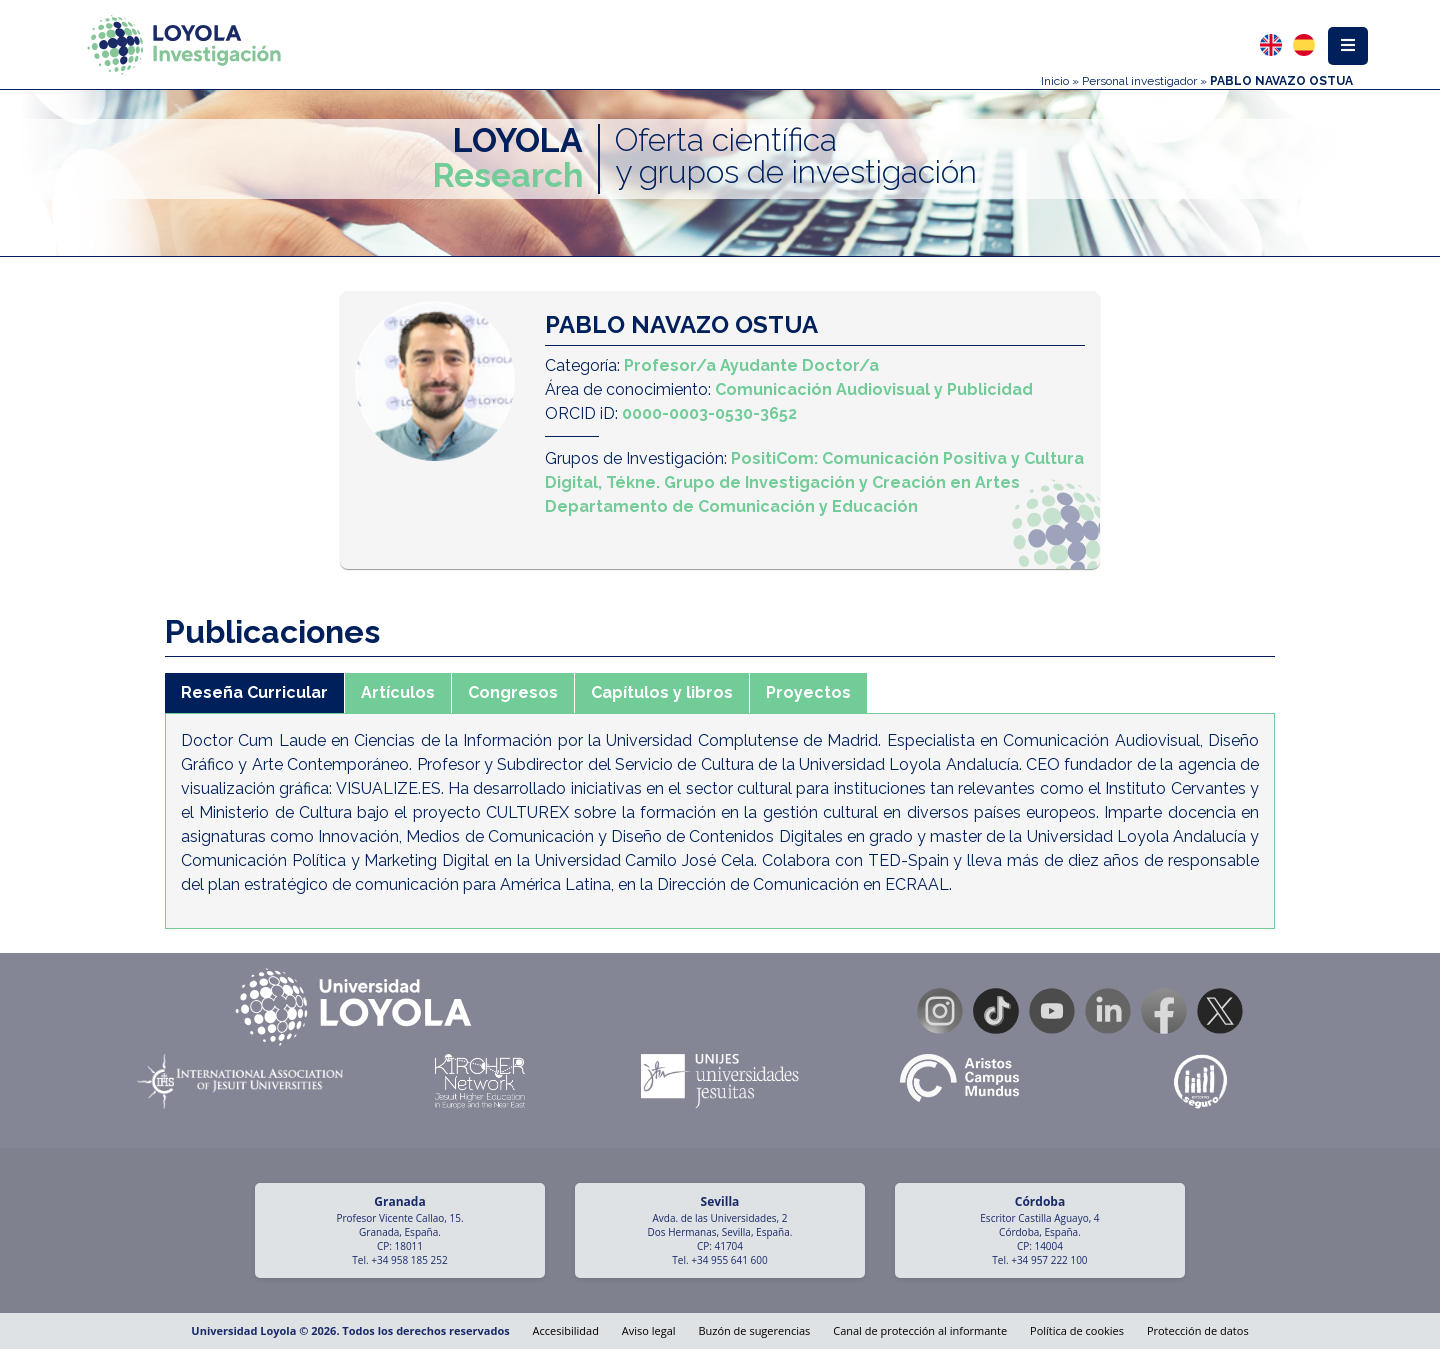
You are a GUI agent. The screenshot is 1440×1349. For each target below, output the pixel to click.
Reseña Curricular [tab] (254, 692)
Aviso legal (649, 1330)
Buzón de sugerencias (754, 1330)
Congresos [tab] (513, 692)
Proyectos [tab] (808, 692)
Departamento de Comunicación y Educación (731, 506)
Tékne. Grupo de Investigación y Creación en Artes (813, 482)
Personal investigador (1139, 81)
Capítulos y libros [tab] (662, 692)
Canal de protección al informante (920, 1330)
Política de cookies (1077, 1330)
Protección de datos (1198, 1330)
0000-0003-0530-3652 (709, 413)
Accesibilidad (566, 1330)
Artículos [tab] (398, 692)
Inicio (1055, 81)
